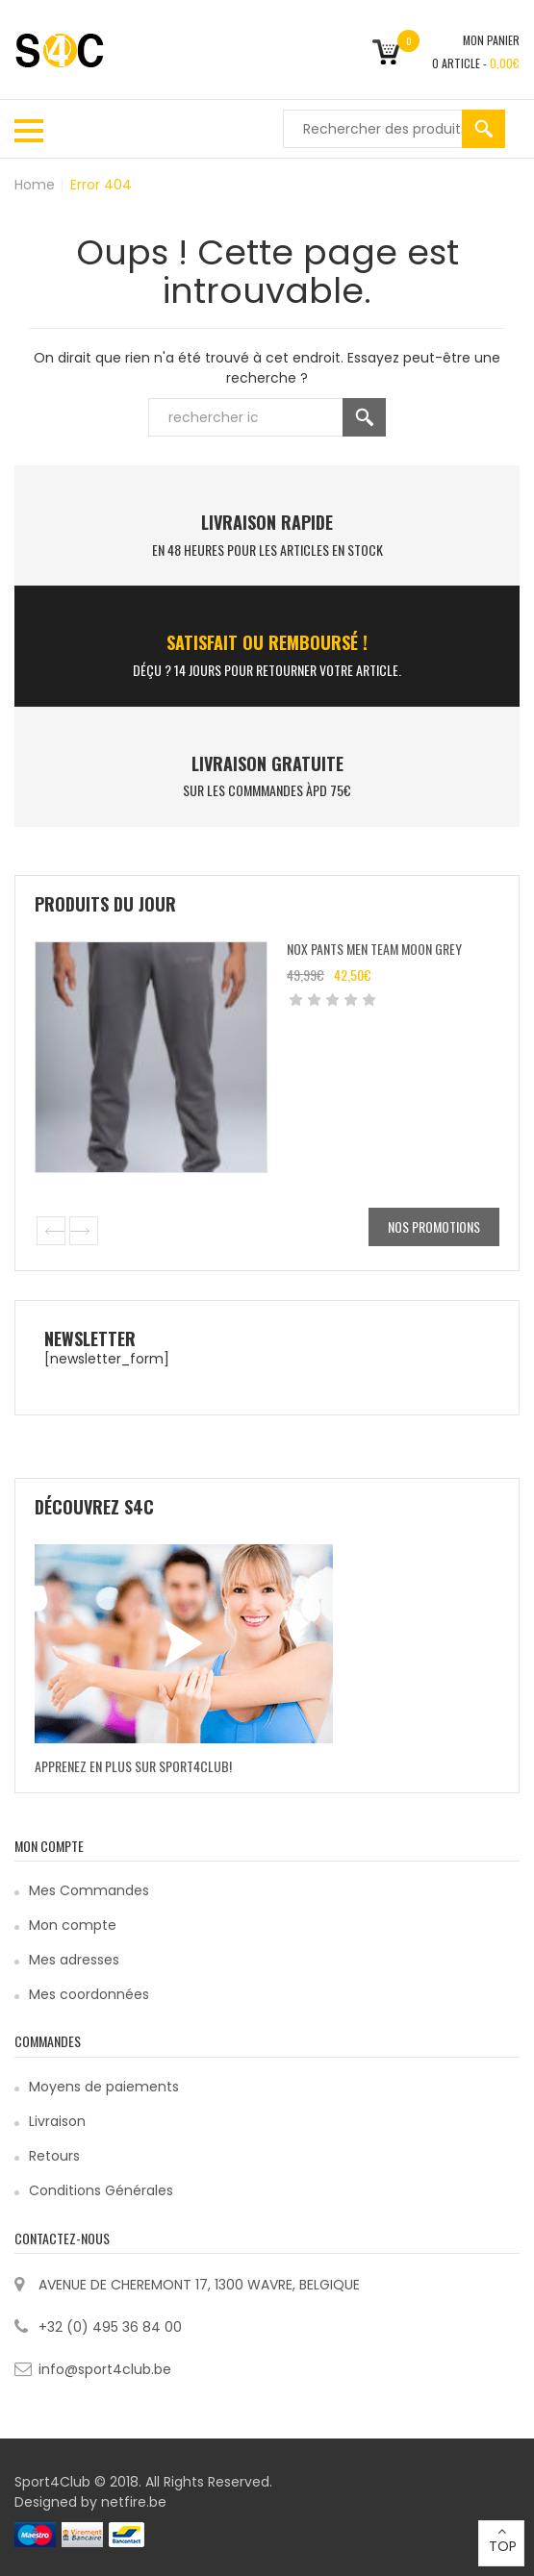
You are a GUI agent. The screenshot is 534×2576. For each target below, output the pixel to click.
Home (34, 184)
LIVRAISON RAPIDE (267, 522)
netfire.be (133, 2502)
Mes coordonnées (89, 1994)
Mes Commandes (89, 1890)
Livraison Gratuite (267, 763)
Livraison (57, 2121)
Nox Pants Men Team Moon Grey (374, 948)
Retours (54, 2155)
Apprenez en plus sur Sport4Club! (133, 1766)
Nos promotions (434, 1226)
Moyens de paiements (104, 2086)
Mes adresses (74, 1959)
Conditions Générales (101, 2190)
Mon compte (72, 1925)
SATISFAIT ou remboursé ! (267, 642)
